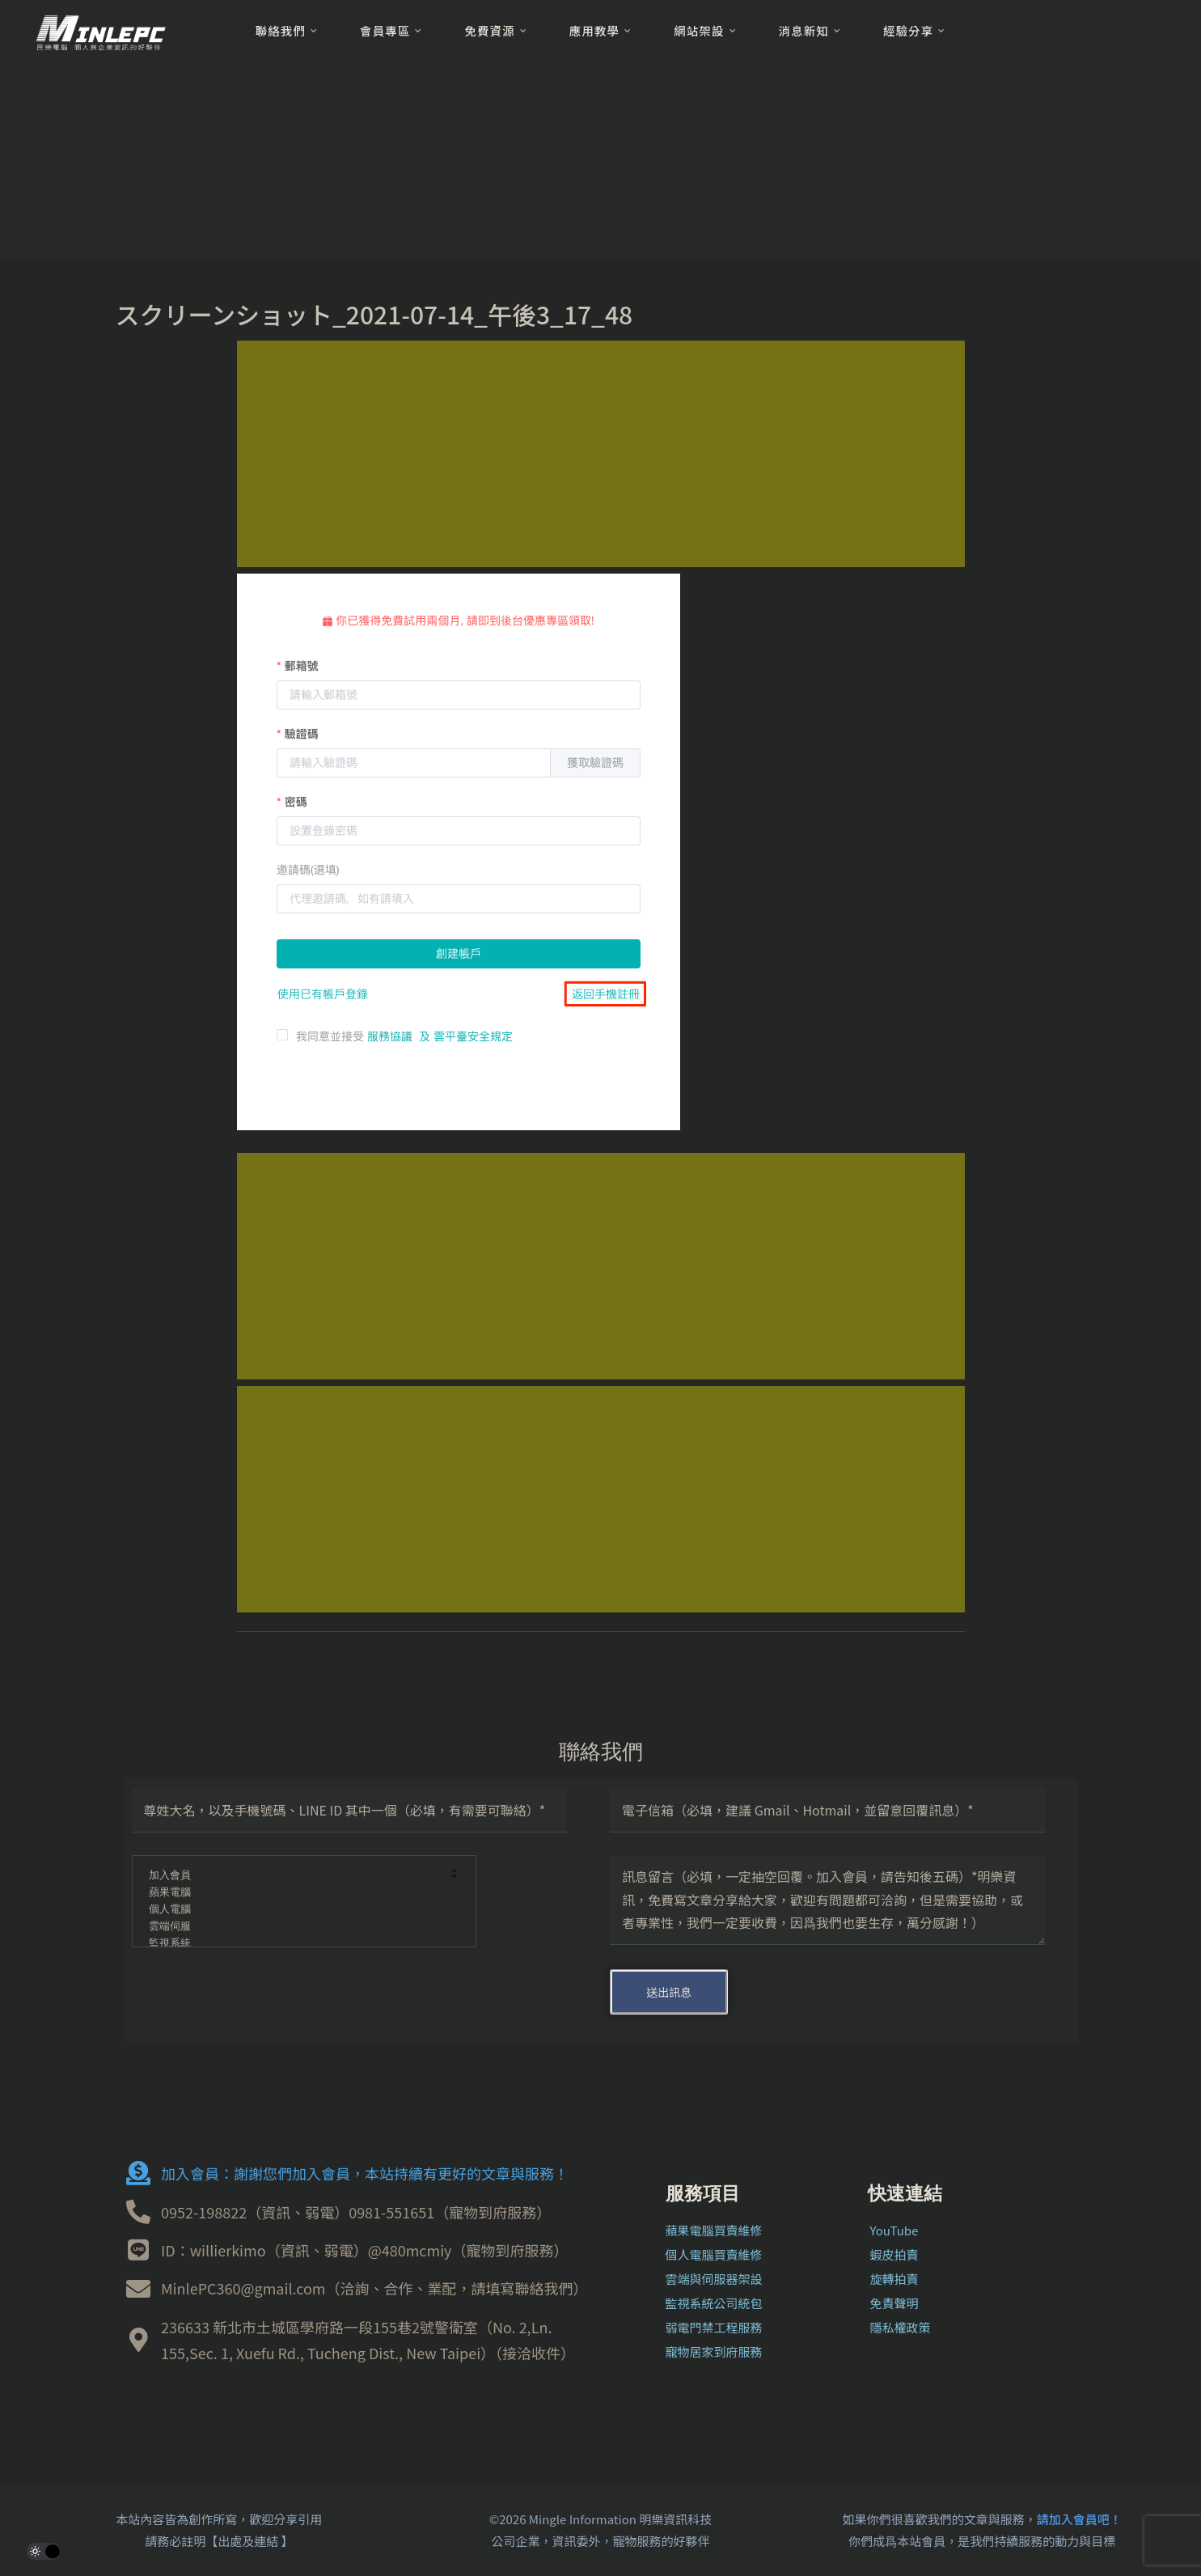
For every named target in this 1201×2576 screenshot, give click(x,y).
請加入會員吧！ (1079, 2518)
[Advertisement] (601, 454)
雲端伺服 (293, 1926)
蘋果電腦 (293, 1892)
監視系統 (293, 1943)
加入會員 (293, 1875)
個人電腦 (293, 1909)
